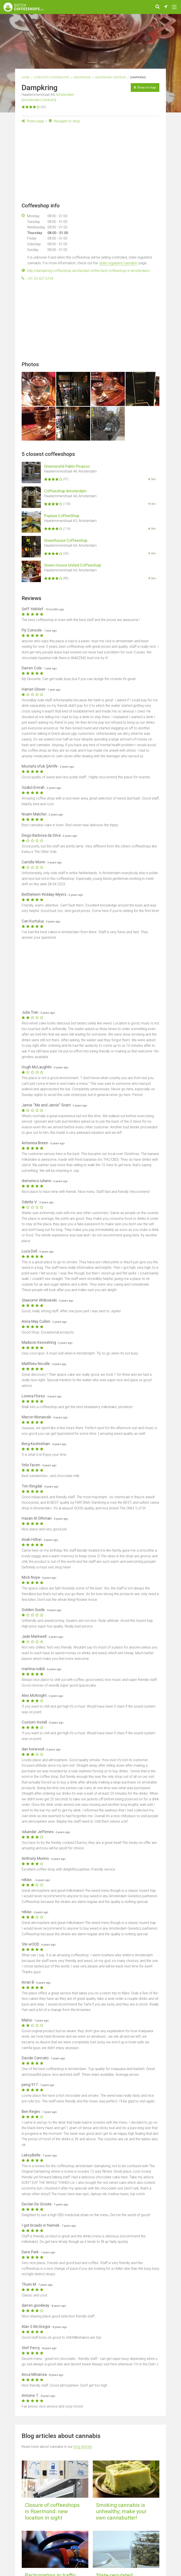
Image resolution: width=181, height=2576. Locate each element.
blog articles (82, 2447)
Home (26, 77)
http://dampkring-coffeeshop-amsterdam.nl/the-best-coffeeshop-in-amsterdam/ (88, 271)
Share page (33, 121)
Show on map (145, 87)
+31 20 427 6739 (40, 278)
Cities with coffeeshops (51, 77)
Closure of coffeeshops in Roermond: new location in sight (52, 2511)
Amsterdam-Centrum (110, 77)
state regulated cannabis (118, 263)
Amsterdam (82, 77)
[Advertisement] (90, 164)
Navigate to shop (64, 121)
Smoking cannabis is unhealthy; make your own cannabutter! (121, 2511)
